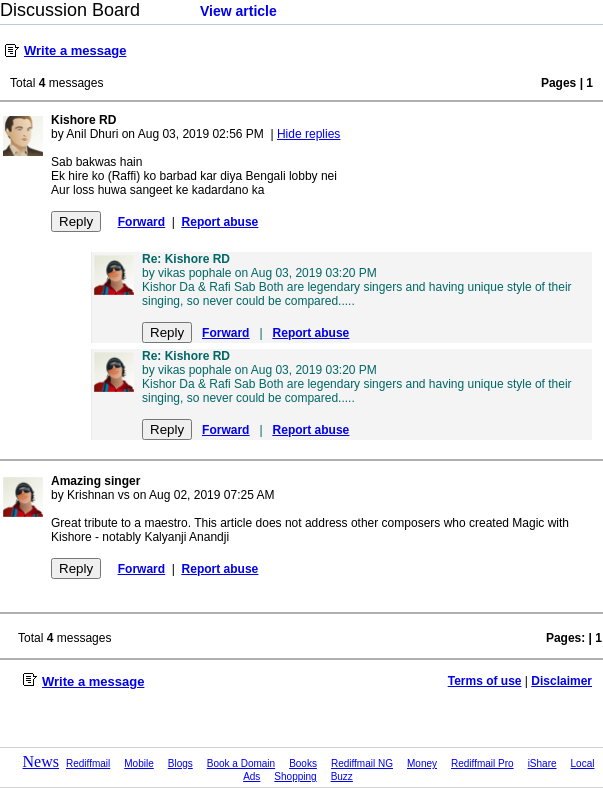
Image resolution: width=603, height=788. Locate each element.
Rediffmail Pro (482, 763)
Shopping (295, 776)
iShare (542, 763)
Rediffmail (88, 763)
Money (422, 763)
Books (303, 763)
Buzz (342, 776)
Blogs (180, 763)
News (41, 761)
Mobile (138, 763)
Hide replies (308, 134)
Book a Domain (241, 763)
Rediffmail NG (362, 763)
